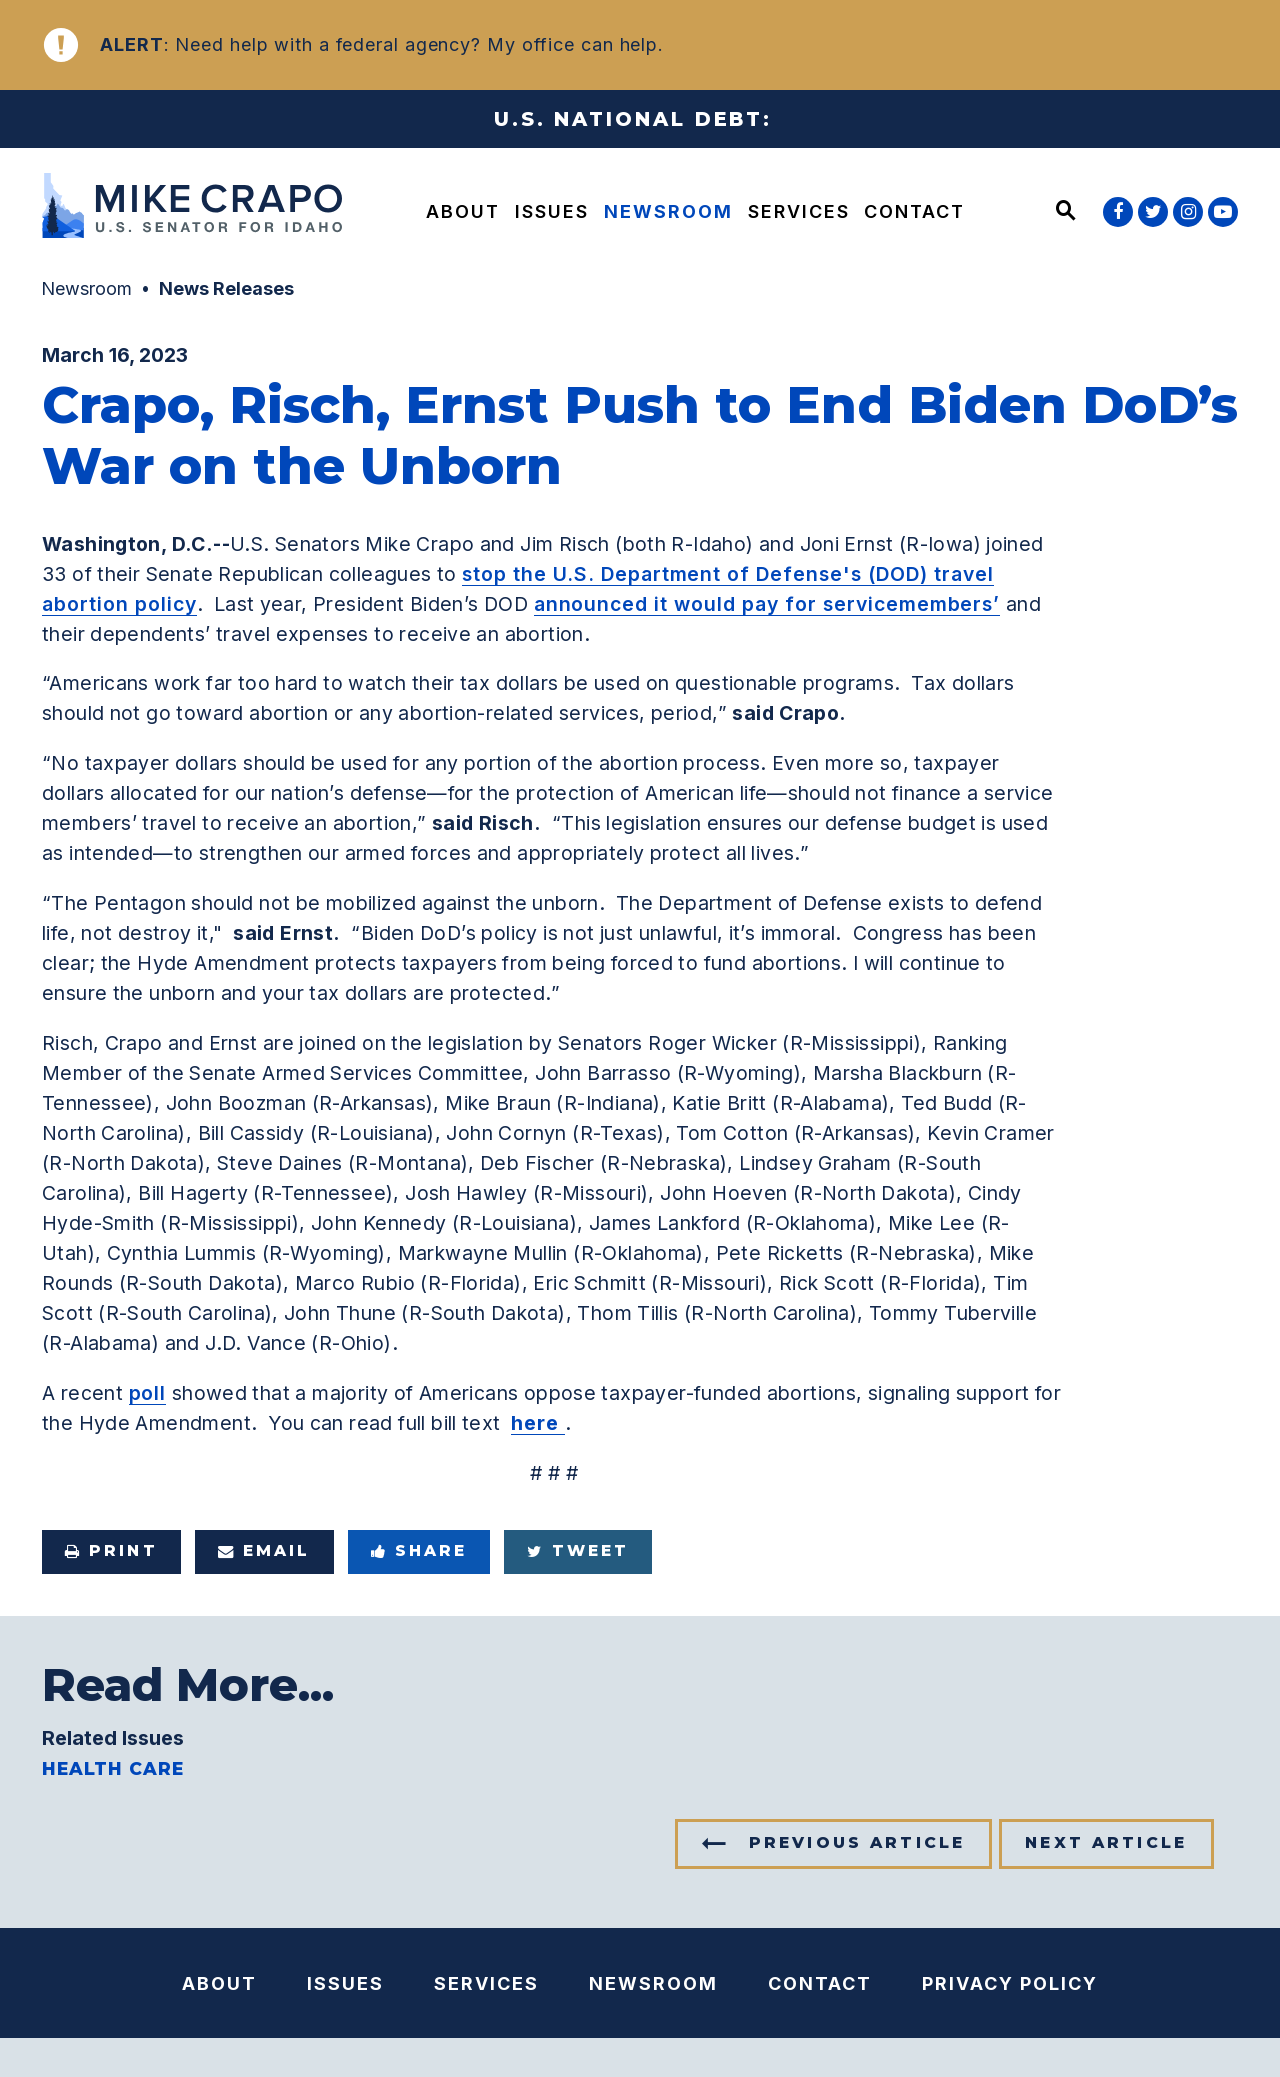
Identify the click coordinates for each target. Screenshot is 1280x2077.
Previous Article (857, 1842)
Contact (914, 211)
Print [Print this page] (111, 1550)
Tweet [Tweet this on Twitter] (578, 1550)
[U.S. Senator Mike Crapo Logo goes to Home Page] (186, 208)
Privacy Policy (1010, 1983)
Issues (552, 211)
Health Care (113, 1769)
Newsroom (668, 211)
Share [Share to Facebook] (419, 1550)
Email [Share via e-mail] (264, 1550)
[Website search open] (1066, 212)
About (463, 211)
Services (799, 211)
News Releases (226, 288)
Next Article (1106, 1842)
